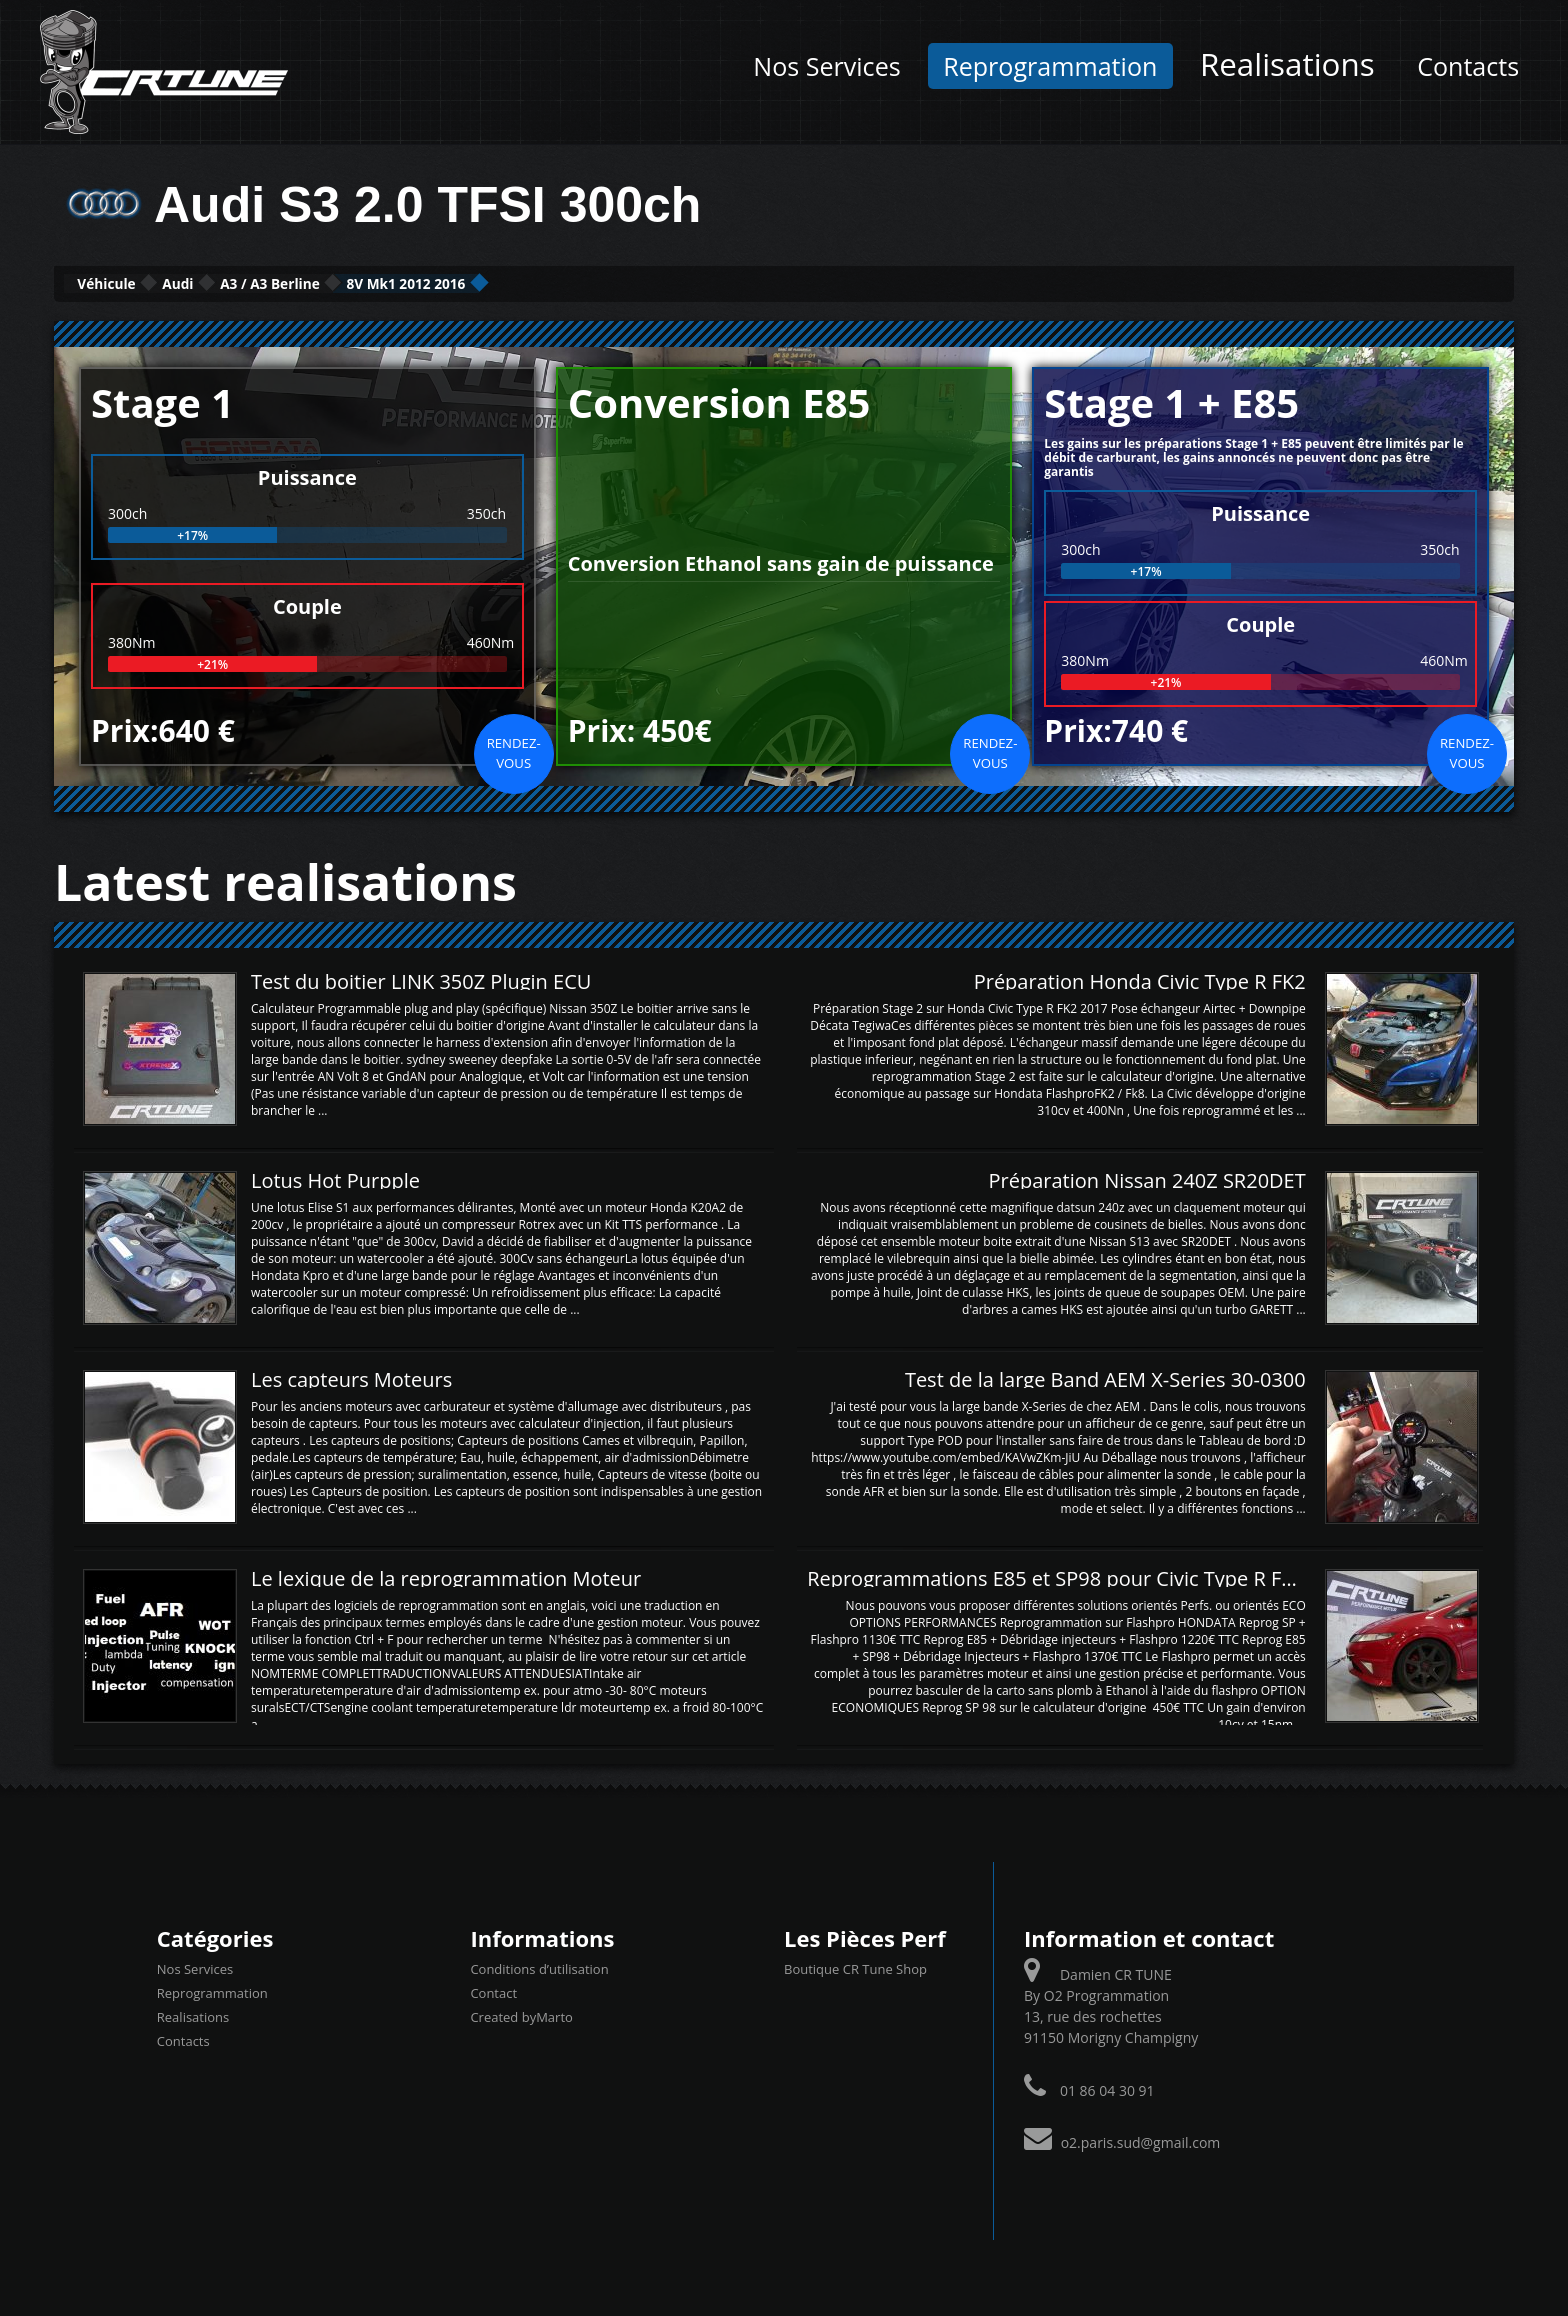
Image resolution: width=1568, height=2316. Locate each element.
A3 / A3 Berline (387, 282)
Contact (493, 1991)
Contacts (1468, 66)
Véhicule (130, 282)
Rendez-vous (514, 750)
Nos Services (826, 66)
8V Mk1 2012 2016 (583, 282)
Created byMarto (521, 2015)
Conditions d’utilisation (539, 1967)
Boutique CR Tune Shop (855, 1967)
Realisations (1287, 63)
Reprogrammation (1050, 66)
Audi (246, 282)
